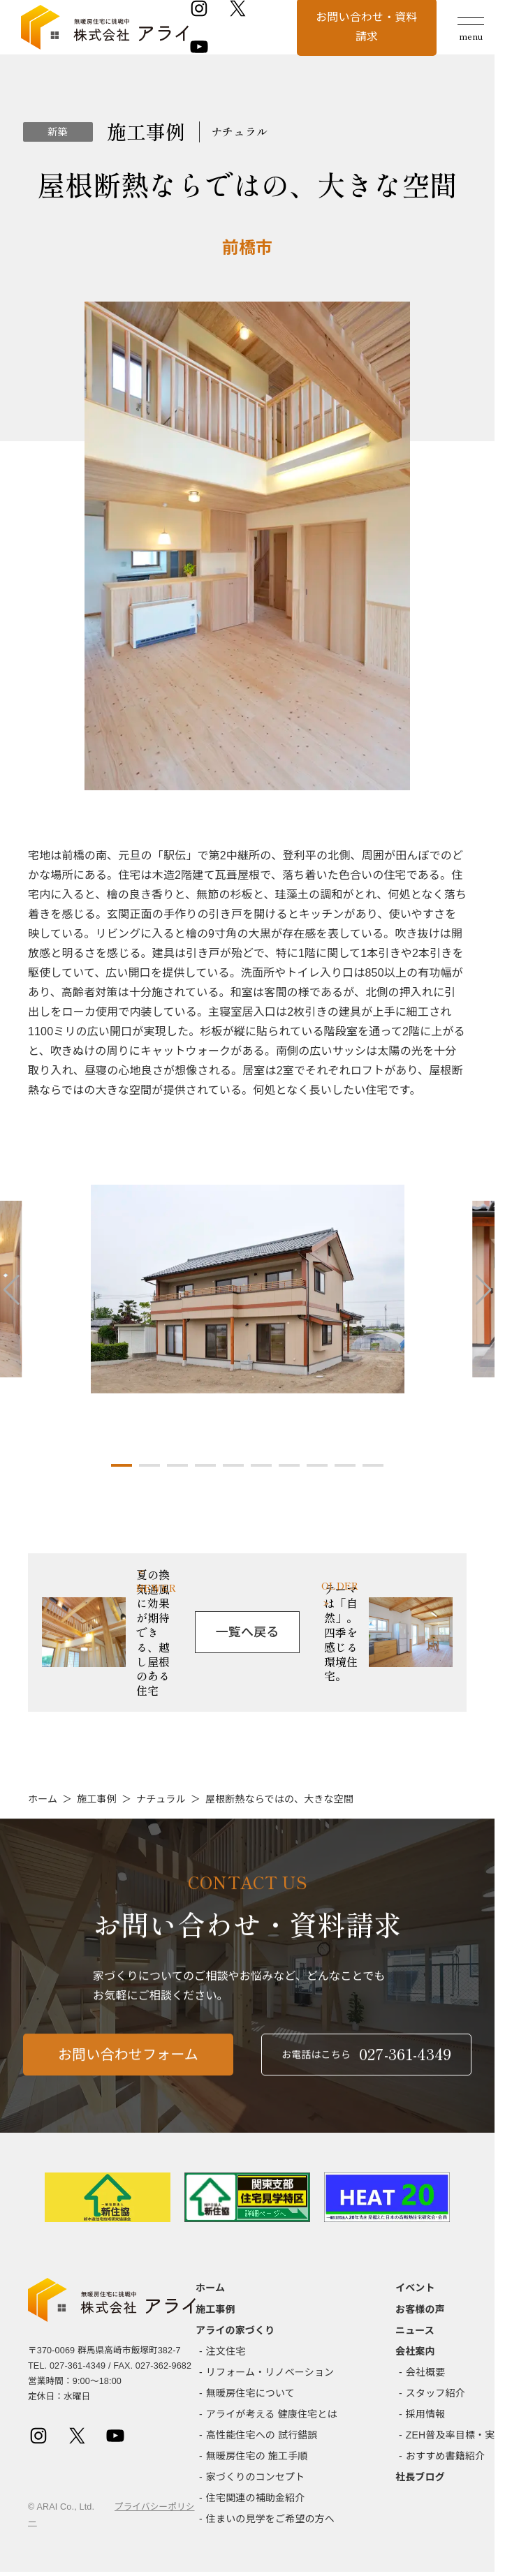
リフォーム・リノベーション (270, 2372)
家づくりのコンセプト (255, 2476)
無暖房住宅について (250, 2393)
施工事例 (97, 1799)
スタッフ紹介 (435, 2393)
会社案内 (415, 2351)
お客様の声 (420, 2309)
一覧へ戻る (247, 1632)
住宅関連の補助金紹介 (255, 2497)
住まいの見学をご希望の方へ (270, 2518)
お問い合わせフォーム (128, 2072)
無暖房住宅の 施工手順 (257, 2456)
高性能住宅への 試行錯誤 (262, 2435)
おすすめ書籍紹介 (445, 2456)
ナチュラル (161, 1799)
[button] (121, 1465)
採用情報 (426, 2414)
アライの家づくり (235, 2330)
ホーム (42, 1799)
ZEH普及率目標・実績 (455, 2435)
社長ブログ (420, 2476)
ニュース (414, 2330)
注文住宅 (226, 2351)
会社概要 (426, 2372)
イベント (415, 2287)
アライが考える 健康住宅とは (271, 2414)
